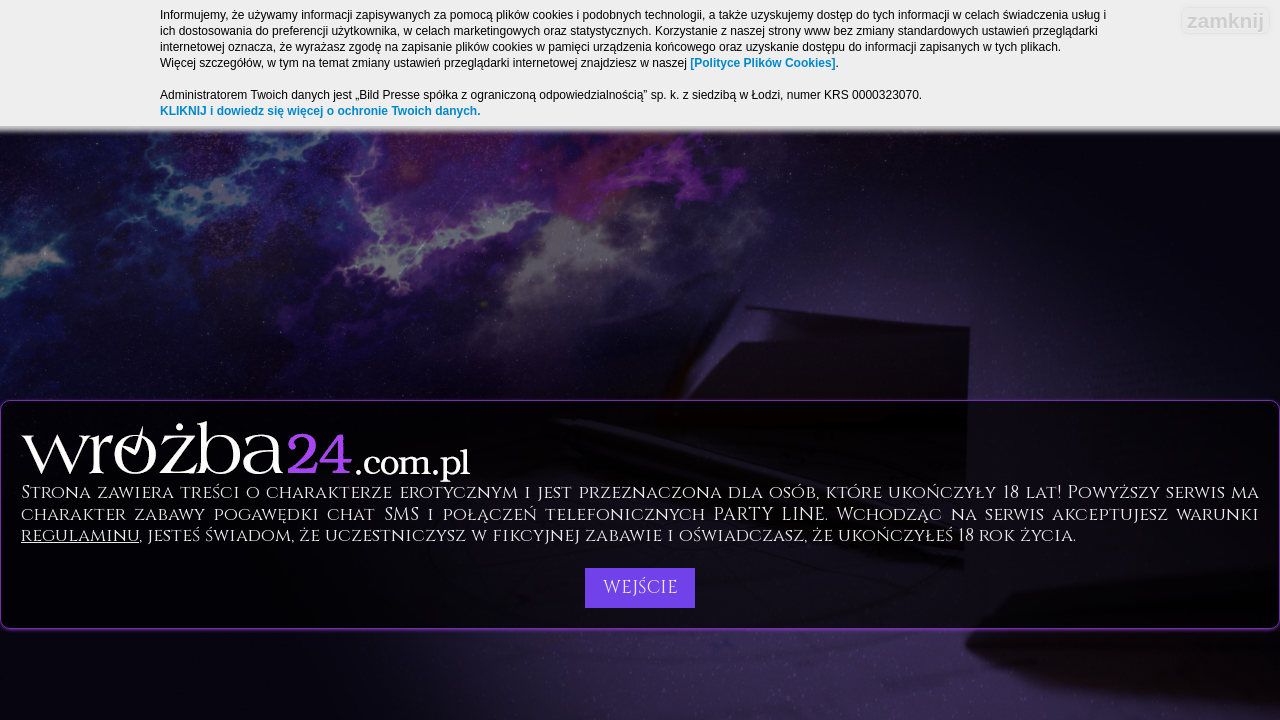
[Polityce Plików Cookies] (762, 63)
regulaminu (80, 535)
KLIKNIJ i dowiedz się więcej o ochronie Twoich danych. (320, 111)
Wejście (640, 587)
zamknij (1225, 20)
